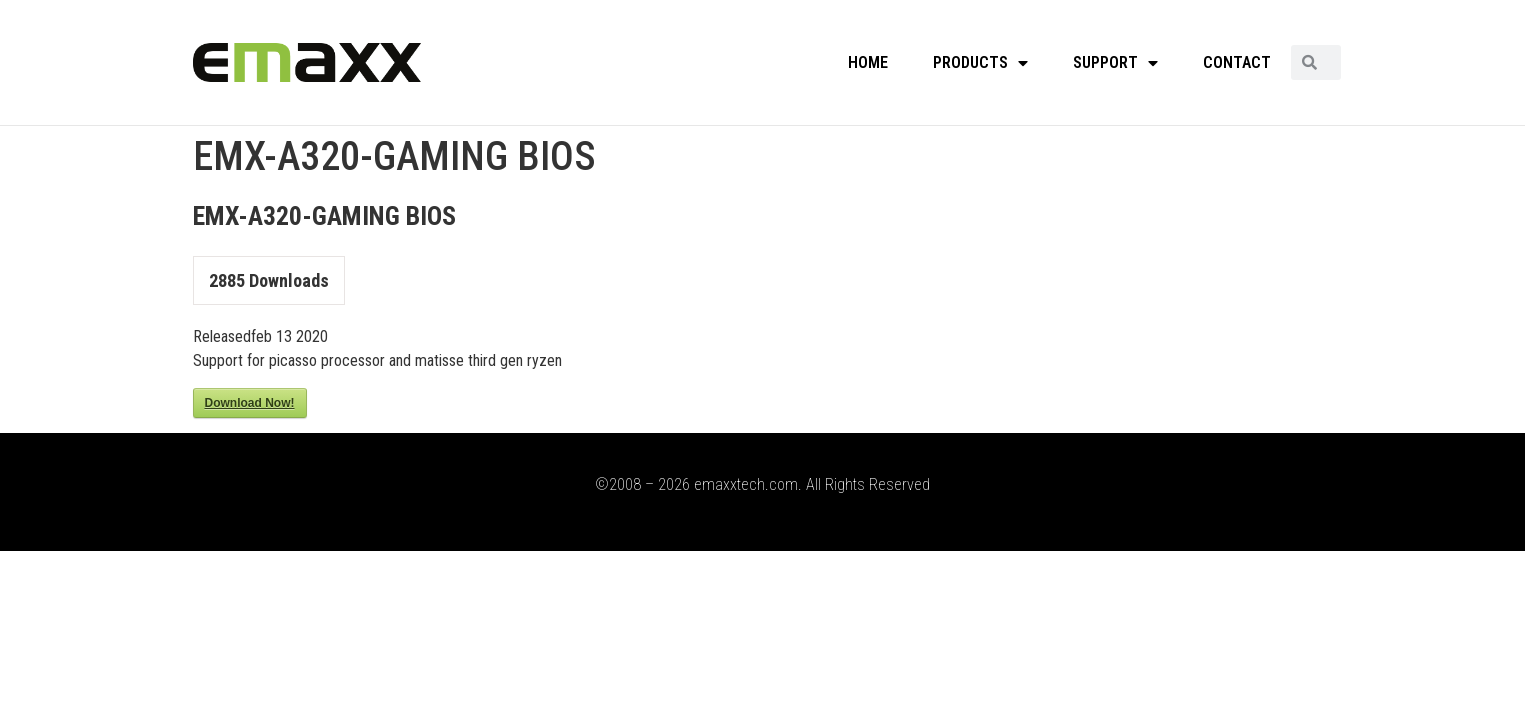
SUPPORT (1115, 63)
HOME (868, 62)
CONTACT (1237, 62)
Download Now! (250, 403)
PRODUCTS (980, 63)
